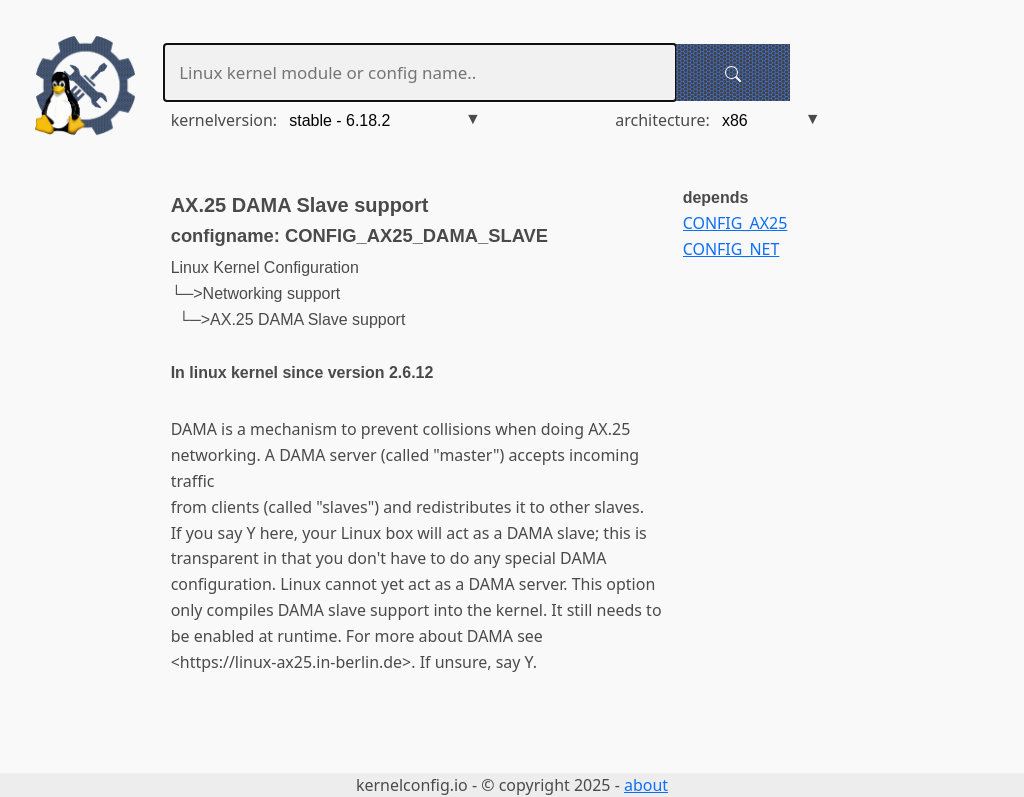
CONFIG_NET (731, 249)
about (646, 785)
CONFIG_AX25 (735, 223)
